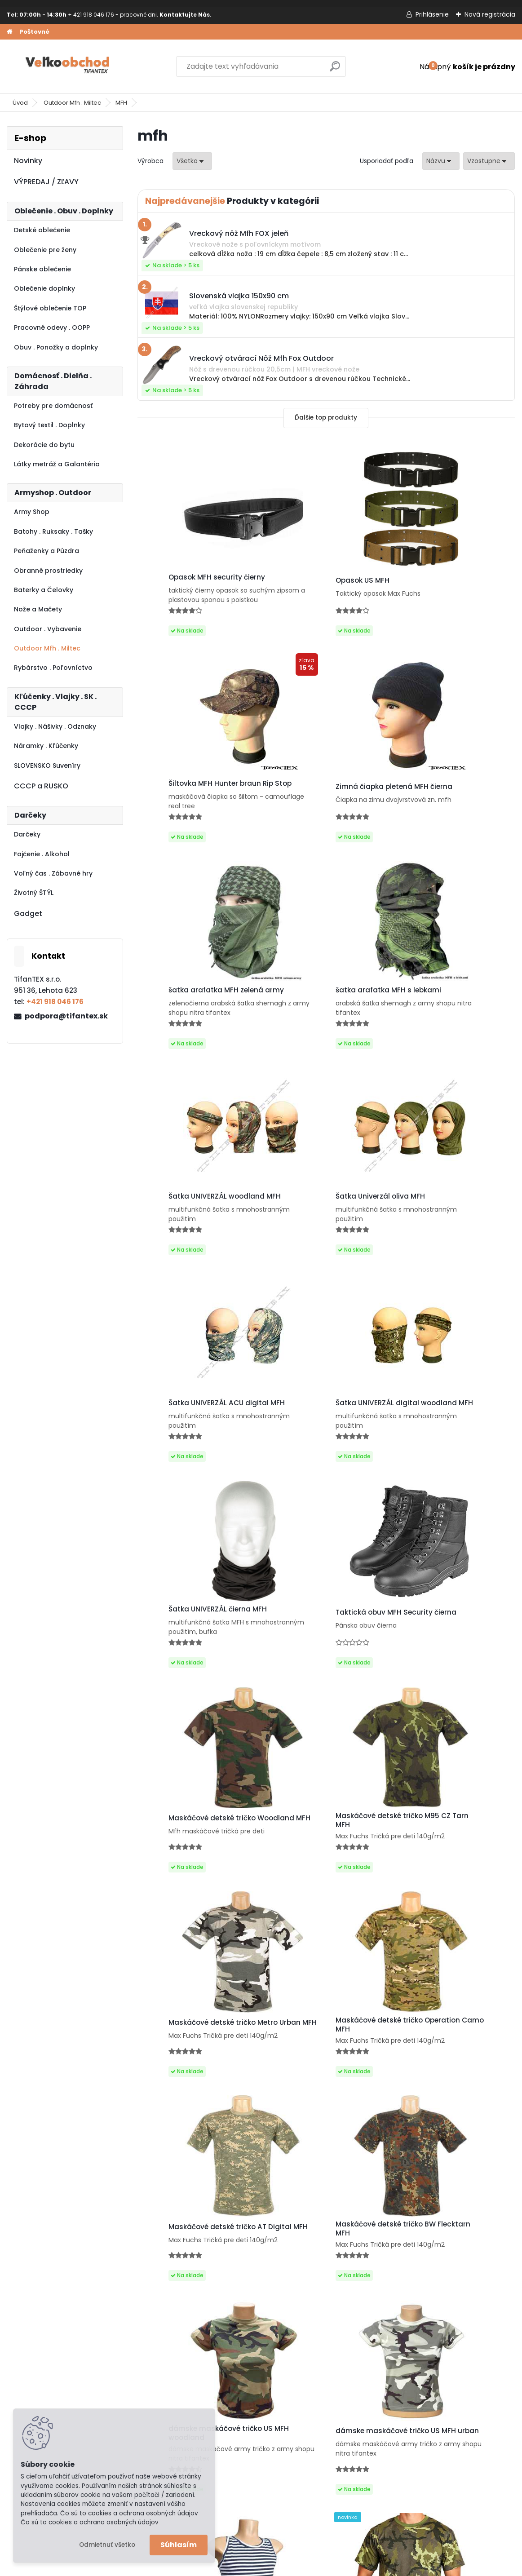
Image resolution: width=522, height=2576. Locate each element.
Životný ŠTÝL (33, 892)
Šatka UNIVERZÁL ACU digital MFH (448, 1021)
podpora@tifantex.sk (66, 1016)
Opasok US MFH (300, 583)
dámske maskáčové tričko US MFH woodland (199, 1875)
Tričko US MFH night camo (444, 2084)
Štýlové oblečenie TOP (50, 308)
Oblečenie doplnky (44, 288)
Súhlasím (178, 2545)
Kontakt (26, 2349)
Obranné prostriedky (48, 570)
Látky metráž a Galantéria (57, 464)
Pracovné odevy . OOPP (52, 327)
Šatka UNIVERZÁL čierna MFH (322, 1232)
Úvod (20, 102)
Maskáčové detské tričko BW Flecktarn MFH (448, 1661)
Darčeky (27, 834)
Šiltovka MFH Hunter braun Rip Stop (450, 582)
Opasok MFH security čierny (195, 577)
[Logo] (68, 66)
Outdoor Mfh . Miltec (72, 102)
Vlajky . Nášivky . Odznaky (55, 726)
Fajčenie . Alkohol (42, 854)
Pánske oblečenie (42, 269)
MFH (121, 102)
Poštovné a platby (43, 2314)
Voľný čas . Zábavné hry (53, 873)
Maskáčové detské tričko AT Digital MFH (322, 1661)
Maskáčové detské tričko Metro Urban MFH (442, 1448)
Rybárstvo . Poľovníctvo (53, 667)
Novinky (28, 160)
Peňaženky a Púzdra (46, 550)
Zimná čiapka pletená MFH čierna (193, 801)
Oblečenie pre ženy (45, 249)
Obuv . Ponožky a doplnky (56, 347)
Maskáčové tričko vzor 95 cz (196, 2084)
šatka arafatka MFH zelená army (320, 797)
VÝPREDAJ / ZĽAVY (46, 182)
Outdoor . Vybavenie (47, 628)
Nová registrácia (489, 14)
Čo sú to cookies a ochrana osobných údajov (90, 2522)
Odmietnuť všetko (107, 2545)
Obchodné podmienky (50, 2337)
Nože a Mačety (38, 609)
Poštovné (34, 31)
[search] (335, 70)
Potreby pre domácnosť (53, 405)
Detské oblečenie (42, 230)
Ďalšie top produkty (326, 417)
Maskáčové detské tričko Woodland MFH (190, 1451)
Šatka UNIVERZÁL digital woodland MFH (188, 1234)
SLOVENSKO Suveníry (47, 765)
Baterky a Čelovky (43, 589)
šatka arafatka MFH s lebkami (451, 798)
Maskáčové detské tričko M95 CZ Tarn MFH (324, 1448)
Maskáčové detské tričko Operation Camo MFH (190, 1661)
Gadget (28, 913)
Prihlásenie (432, 14)
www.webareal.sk (297, 2567)
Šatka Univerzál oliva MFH (317, 1018)
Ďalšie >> (382, 2176)
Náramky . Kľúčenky (46, 745)
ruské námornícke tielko (440, 1872)
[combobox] (441, 161)
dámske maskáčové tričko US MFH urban (325, 1875)
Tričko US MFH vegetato (314, 2084)
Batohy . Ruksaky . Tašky (53, 531)
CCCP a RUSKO (41, 786)
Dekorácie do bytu (44, 444)
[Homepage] (9, 32)
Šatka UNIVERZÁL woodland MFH (195, 1021)
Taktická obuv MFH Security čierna (446, 1237)
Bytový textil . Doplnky (49, 424)
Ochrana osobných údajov (57, 2326)
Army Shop (31, 511)
